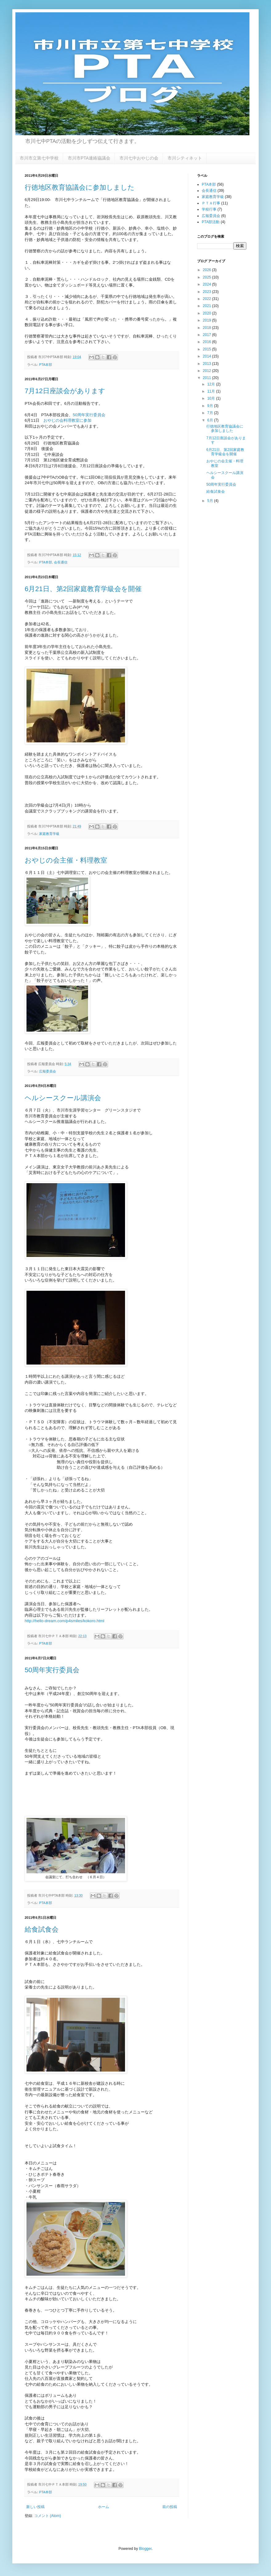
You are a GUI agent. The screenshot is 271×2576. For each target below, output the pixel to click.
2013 (207, 364)
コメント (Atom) (47, 2516)
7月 (210, 413)
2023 (207, 292)
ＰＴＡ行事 (211, 203)
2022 (207, 299)
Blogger (145, 2548)
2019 (207, 320)
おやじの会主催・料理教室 (66, 860)
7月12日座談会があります (65, 391)
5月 (210, 501)
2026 (207, 270)
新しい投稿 (35, 2507)
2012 (207, 371)
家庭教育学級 (49, 834)
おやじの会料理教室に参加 (67, 420)
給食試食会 (42, 1929)
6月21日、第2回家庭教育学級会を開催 (83, 589)
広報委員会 (47, 1071)
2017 (207, 335)
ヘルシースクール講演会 (63, 1098)
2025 (207, 277)
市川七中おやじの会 (138, 158)
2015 (207, 349)
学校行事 (209, 209)
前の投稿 (169, 2507)
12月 (211, 384)
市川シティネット (185, 158)
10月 (211, 398)
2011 (207, 378)
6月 (210, 420)
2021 (207, 306)
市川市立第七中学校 (39, 158)
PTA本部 (45, 364)
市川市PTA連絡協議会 (89, 158)
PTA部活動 (211, 222)
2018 (207, 328)
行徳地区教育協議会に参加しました (80, 187)
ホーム (103, 2507)
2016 (207, 342)
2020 (207, 313)
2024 (207, 284)
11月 (211, 391)
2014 (207, 356)
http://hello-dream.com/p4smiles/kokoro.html (64, 1620)
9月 (210, 406)
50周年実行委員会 (89, 415)
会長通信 (60, 562)
